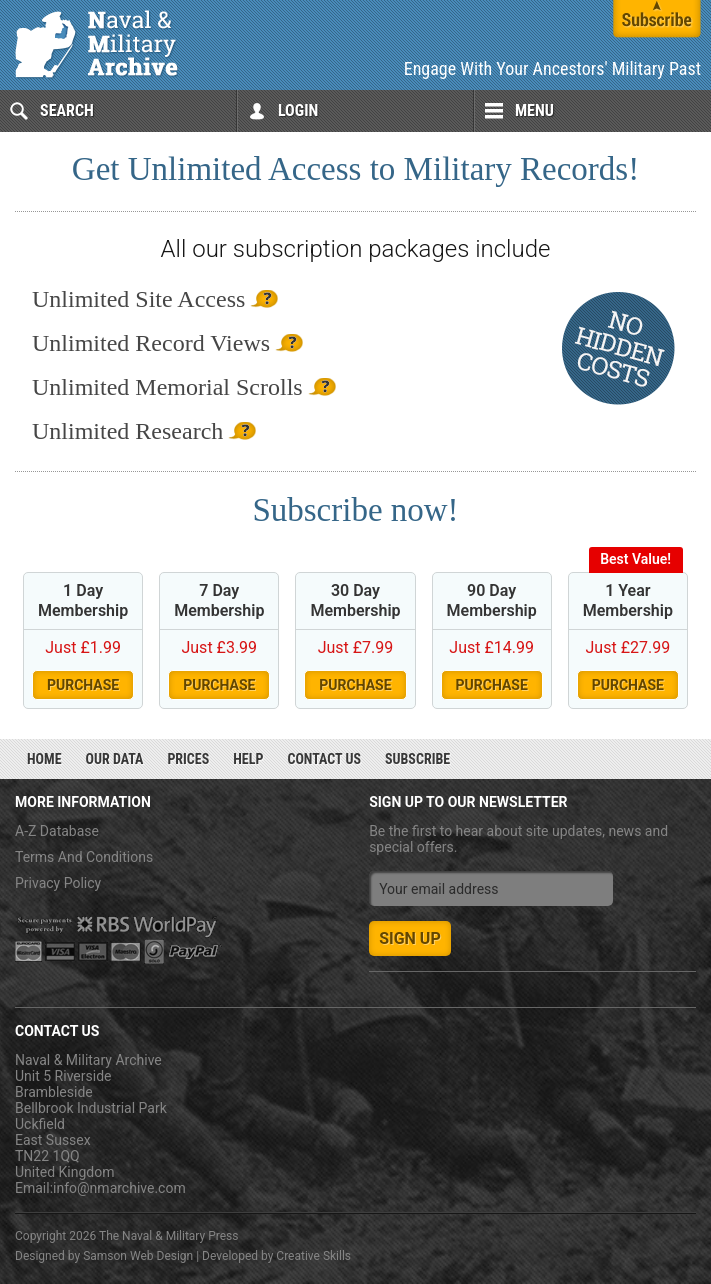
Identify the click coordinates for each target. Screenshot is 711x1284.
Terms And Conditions (84, 857)
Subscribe (417, 759)
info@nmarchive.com (119, 1188)
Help (248, 759)
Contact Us (324, 759)
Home (44, 759)
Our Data (115, 759)
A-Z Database (57, 831)
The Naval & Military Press (168, 1236)
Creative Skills (313, 1256)
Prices (188, 759)
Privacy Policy (58, 883)
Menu (534, 110)
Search (67, 110)
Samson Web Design (138, 1256)
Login (298, 110)
